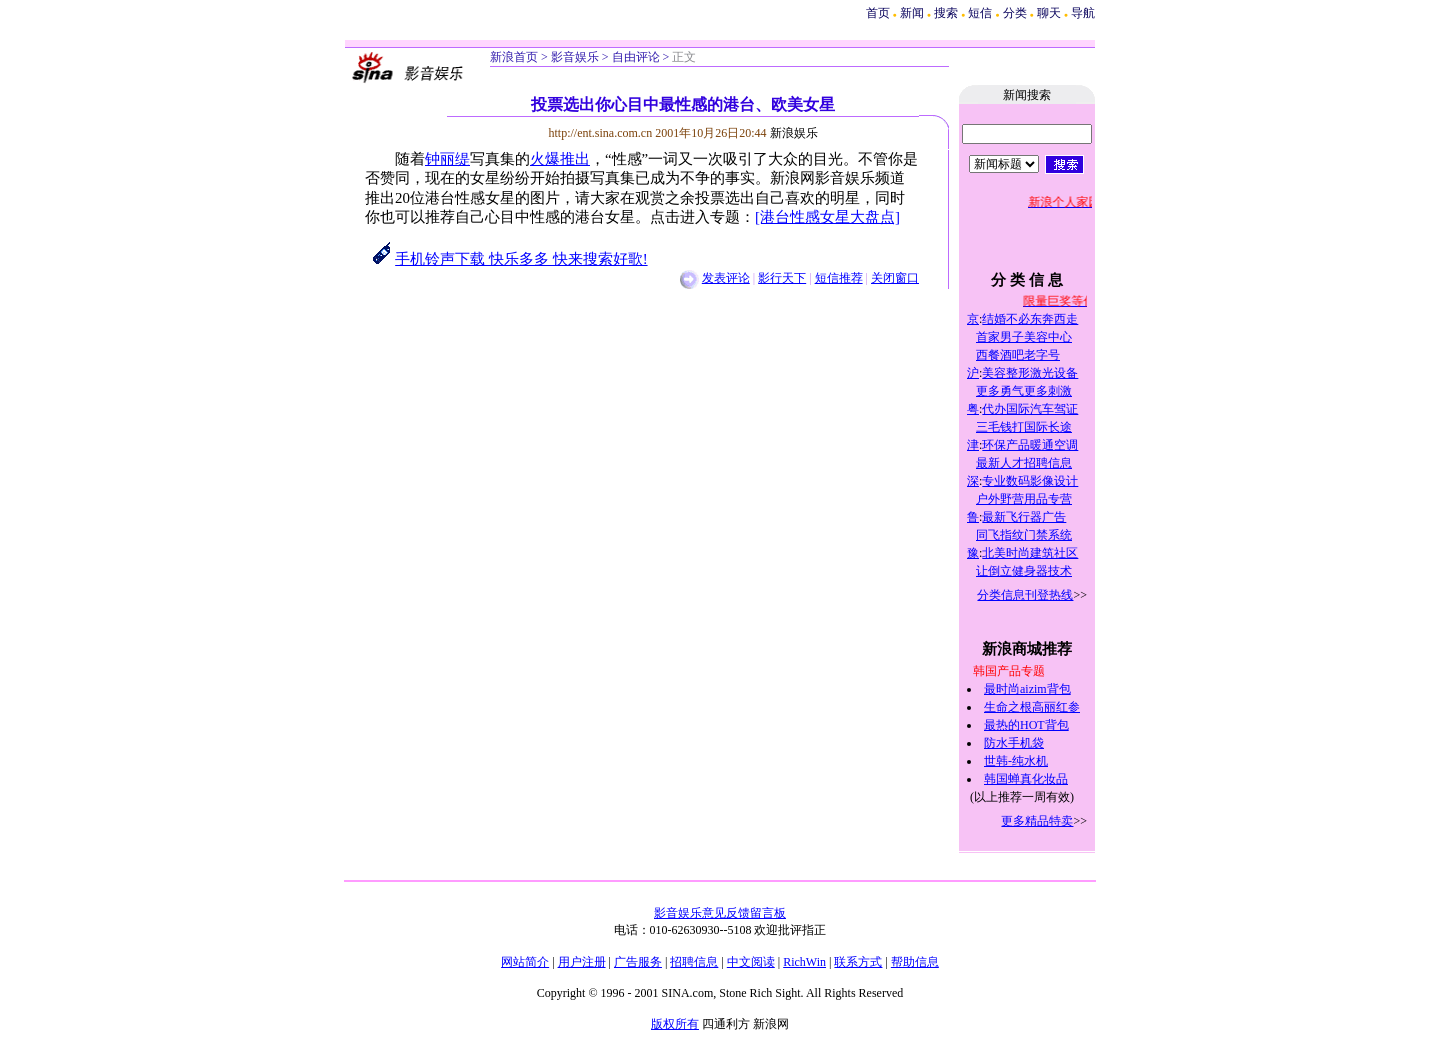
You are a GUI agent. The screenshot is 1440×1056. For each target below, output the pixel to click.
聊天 (1049, 13)
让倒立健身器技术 (1024, 571)
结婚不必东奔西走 (1030, 319)
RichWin (804, 962)
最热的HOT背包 (1026, 725)
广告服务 (638, 962)
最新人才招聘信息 (1024, 463)
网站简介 (525, 962)
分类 (1015, 13)
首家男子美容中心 (1024, 337)
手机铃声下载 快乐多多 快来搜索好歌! (521, 259)
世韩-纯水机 (1016, 761)
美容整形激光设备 (1030, 373)
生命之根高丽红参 (1032, 707)
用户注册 (582, 962)
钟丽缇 (447, 159)
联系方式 (858, 962)
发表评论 (726, 278)
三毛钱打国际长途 (1024, 427)
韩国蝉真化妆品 (1026, 779)
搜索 (947, 13)
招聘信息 (694, 962)
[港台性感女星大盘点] (827, 217)
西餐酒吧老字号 (1018, 355)
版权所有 (675, 1024)
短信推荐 (839, 278)
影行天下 (782, 278)
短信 (980, 13)
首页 (878, 13)
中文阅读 (751, 962)
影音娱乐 (575, 57)
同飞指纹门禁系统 (1024, 535)
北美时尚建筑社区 (1030, 553)
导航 (1083, 13)
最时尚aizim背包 (1027, 689)
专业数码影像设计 (1030, 481)
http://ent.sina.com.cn (602, 133)
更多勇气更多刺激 (1024, 391)
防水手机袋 (1014, 743)
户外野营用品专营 (1024, 499)
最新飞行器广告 (1024, 517)
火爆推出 (560, 159)
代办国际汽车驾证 (1030, 409)
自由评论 (636, 57)
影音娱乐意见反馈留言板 (720, 913)
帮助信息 (915, 962)
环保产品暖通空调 (1030, 445)
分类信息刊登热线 (1025, 595)
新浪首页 (514, 57)
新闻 (912, 13)
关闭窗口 (895, 278)
